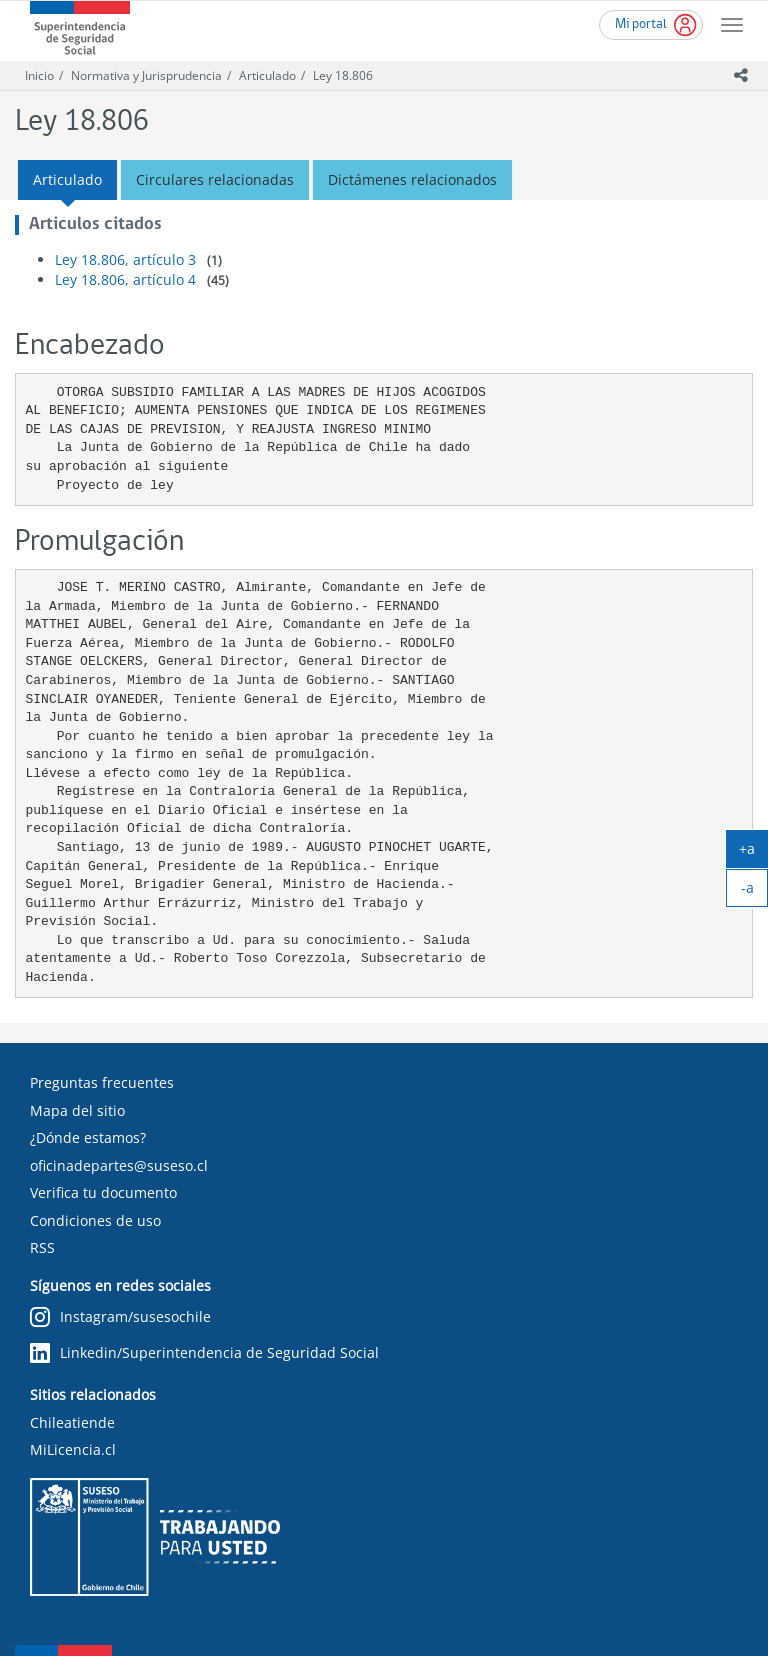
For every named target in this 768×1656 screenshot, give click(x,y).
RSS (42, 1247)
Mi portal (641, 24)
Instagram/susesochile (120, 1317)
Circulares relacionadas (215, 179)
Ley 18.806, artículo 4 (125, 279)
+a (753, 853)
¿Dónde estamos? (88, 1137)
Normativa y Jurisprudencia (146, 75)
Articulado (267, 75)
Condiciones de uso (95, 1220)
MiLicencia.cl (73, 1449)
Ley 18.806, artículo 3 (125, 259)
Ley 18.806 (343, 75)
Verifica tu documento (103, 1192)
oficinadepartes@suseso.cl (119, 1165)
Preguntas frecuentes (102, 1082)
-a (755, 892)
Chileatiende (72, 1422)
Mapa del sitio (77, 1110)
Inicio (39, 75)
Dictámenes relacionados (412, 179)
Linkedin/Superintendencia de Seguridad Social (204, 1353)
